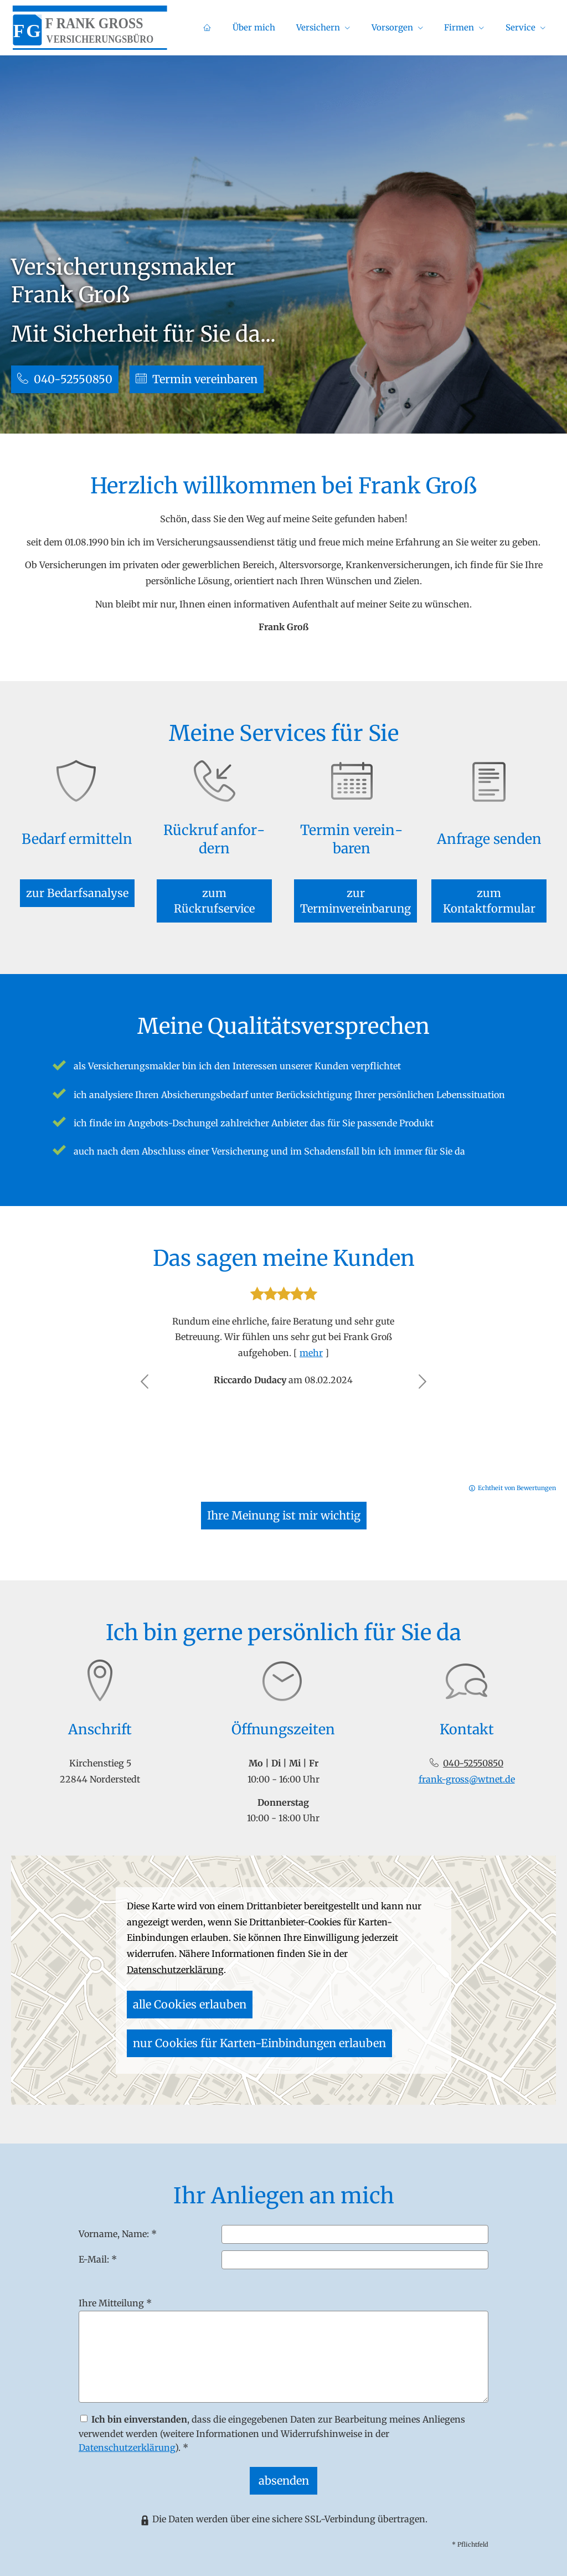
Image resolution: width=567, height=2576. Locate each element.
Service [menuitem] (524, 28)
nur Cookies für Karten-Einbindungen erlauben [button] (325, 2005)
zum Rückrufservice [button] (214, 879)
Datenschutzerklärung (127, 2429)
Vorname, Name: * (118, 2215)
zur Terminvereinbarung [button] (351, 879)
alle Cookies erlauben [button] (174, 2005)
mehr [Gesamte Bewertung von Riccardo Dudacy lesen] (311, 1330)
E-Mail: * (98, 2241)
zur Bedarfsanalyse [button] (77, 879)
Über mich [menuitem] (290, 28)
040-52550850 (473, 1745)
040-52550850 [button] (69, 376)
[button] (144, 1359)
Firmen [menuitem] (471, 28)
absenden (283, 2459)
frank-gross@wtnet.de (467, 1761)
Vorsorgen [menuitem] (412, 28)
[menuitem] (251, 28)
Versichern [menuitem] (346, 28)
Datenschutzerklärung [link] (175, 1974)
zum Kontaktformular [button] (489, 879)
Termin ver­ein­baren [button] (211, 376)
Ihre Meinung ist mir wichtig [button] (283, 1495)
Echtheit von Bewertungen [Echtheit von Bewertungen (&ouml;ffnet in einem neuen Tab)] (517, 1465)
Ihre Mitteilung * (115, 2285)
